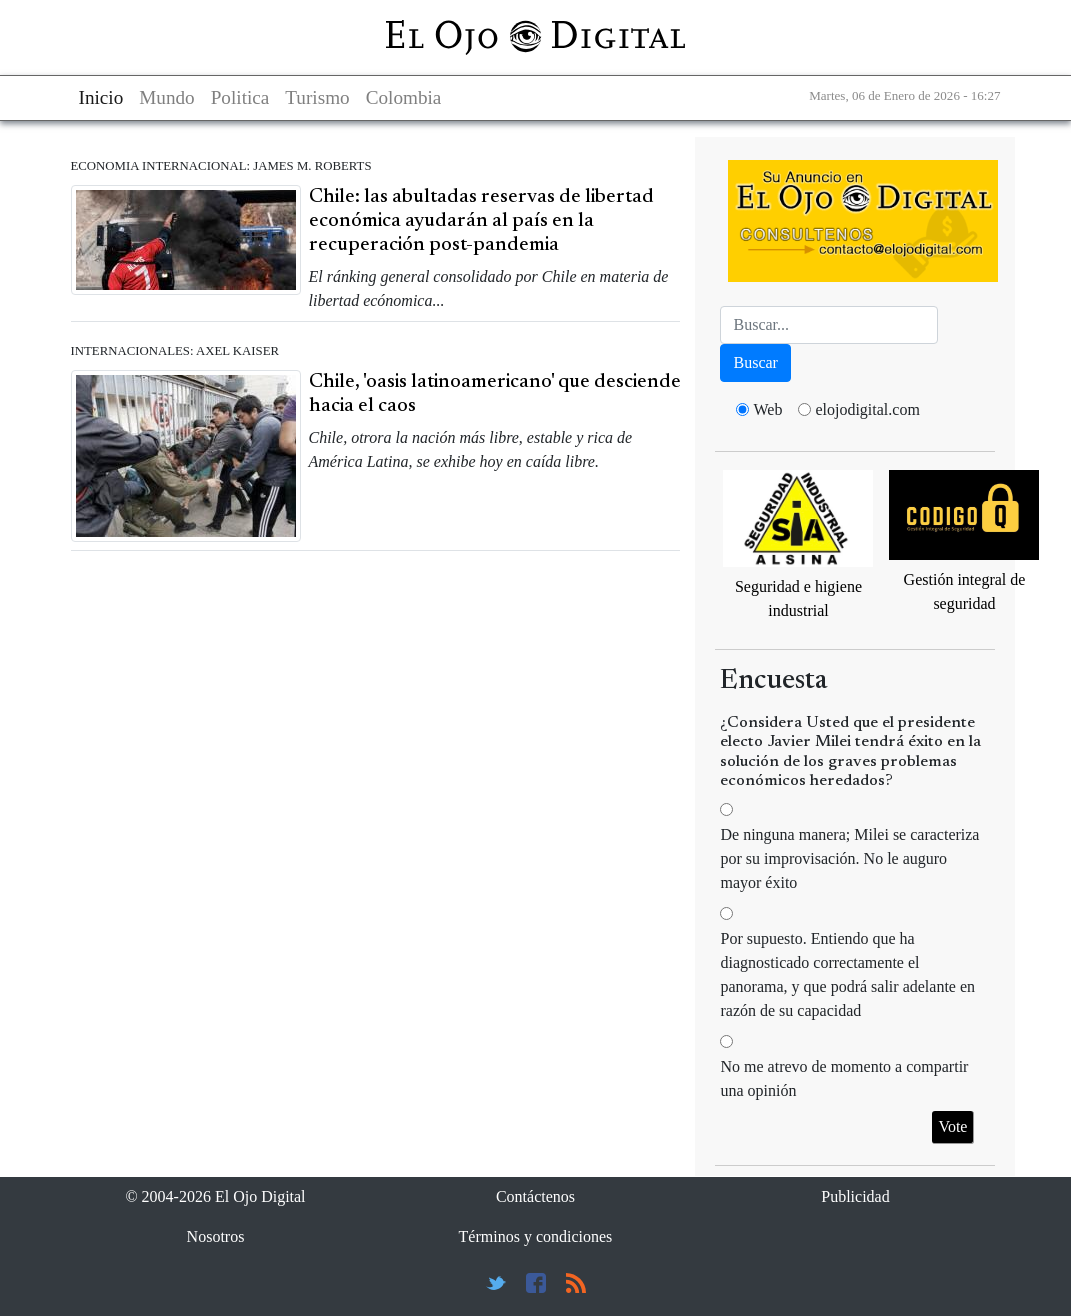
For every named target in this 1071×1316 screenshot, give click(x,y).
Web (767, 409)
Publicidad (855, 1196)
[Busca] (829, 325)
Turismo (317, 97)
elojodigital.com (867, 409)
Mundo (166, 97)
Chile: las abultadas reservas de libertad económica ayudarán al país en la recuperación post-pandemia (481, 221)
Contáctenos (535, 1196)
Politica (240, 97)
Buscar (755, 362)
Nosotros (216, 1236)
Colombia (404, 97)
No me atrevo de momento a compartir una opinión (844, 1078)
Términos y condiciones (536, 1236)
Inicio (101, 97)
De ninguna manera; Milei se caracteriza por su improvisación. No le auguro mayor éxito (849, 858)
